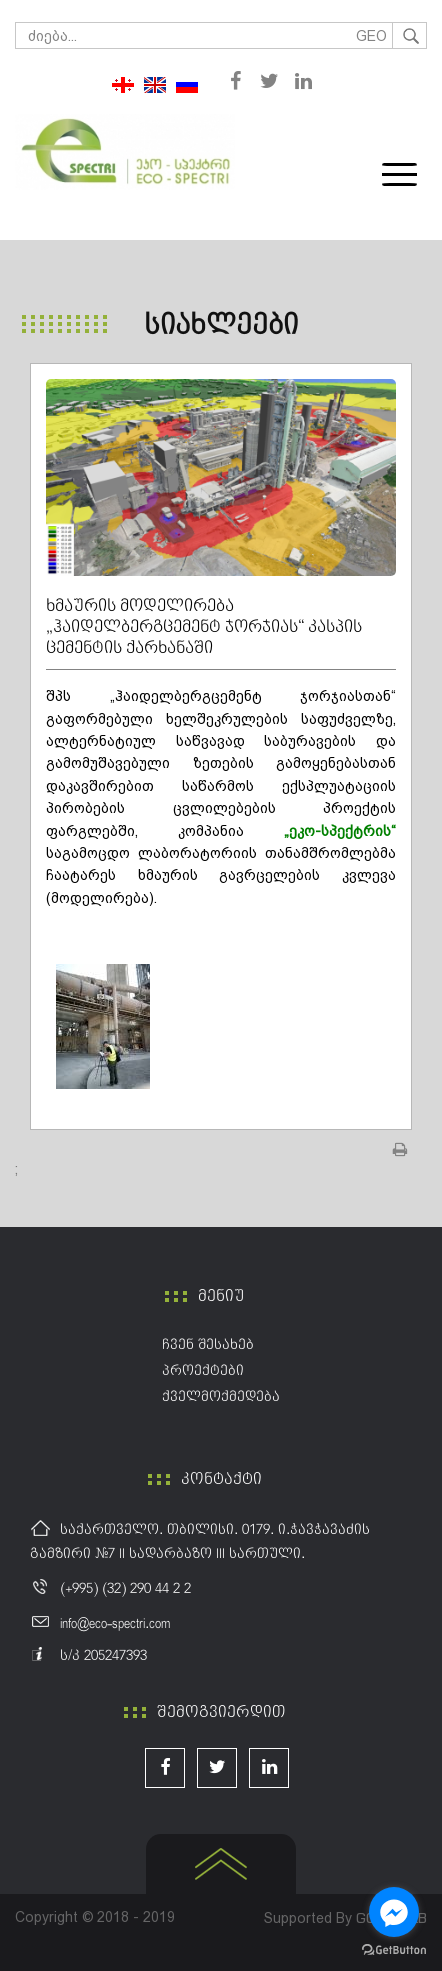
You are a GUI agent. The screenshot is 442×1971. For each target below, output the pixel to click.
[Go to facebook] (394, 1912)
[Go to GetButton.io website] (394, 1950)
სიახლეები (221, 326)
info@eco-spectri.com (115, 1624)
